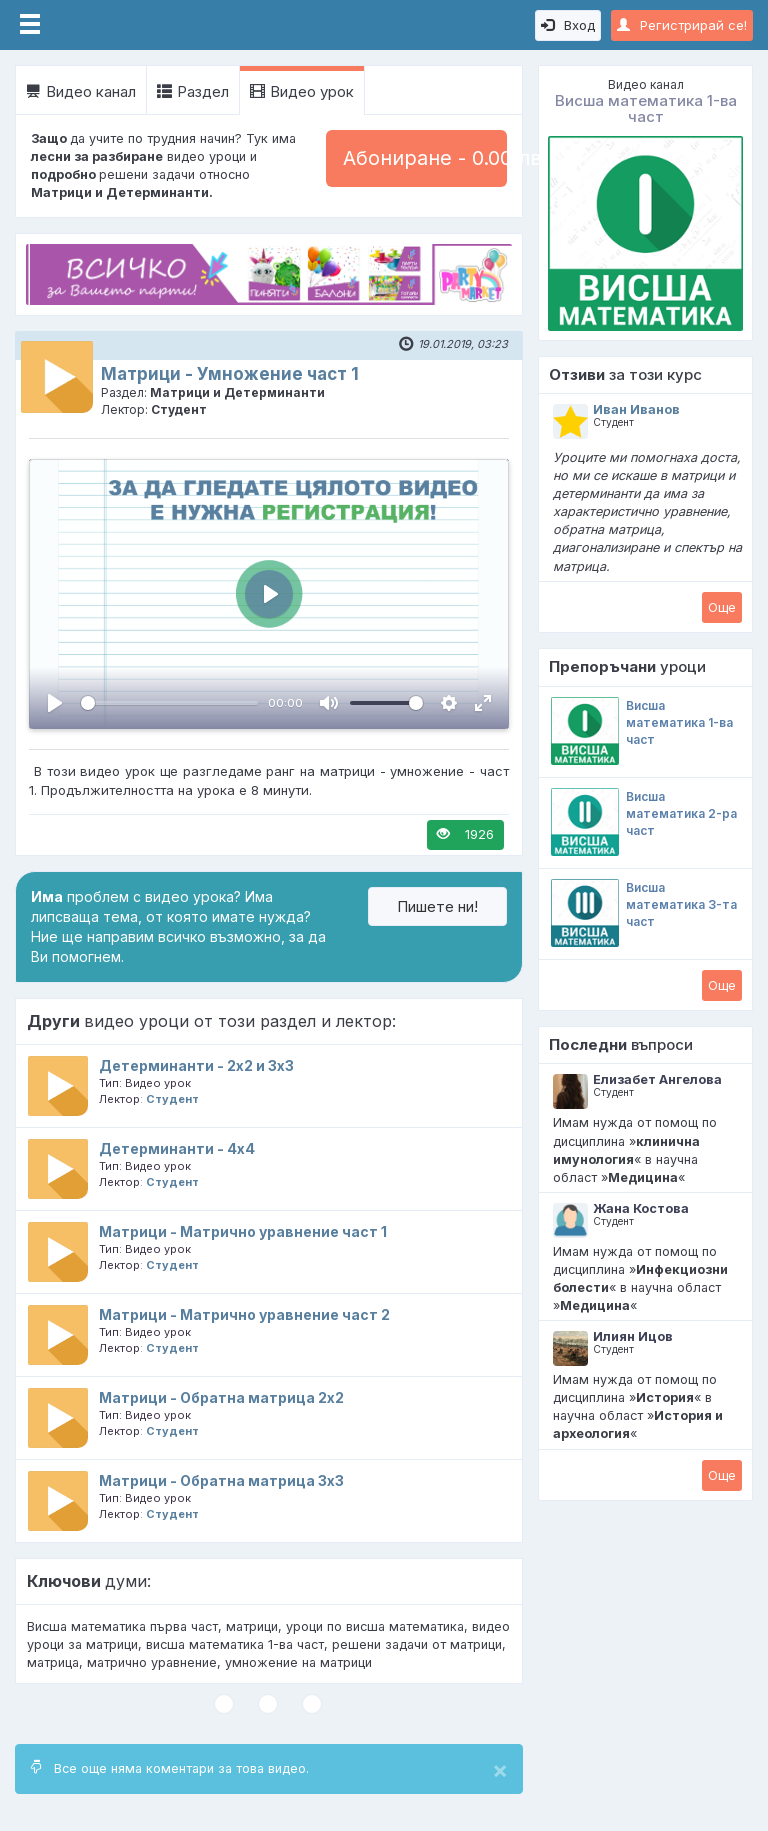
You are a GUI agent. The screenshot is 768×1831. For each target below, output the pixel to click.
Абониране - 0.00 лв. (425, 158)
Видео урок (302, 91)
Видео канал (81, 91)
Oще (722, 607)
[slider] (169, 703)
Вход (568, 25)
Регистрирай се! (682, 25)
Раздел (193, 91)
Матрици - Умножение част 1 (230, 374)
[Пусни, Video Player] (55, 703)
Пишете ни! (437, 906)
